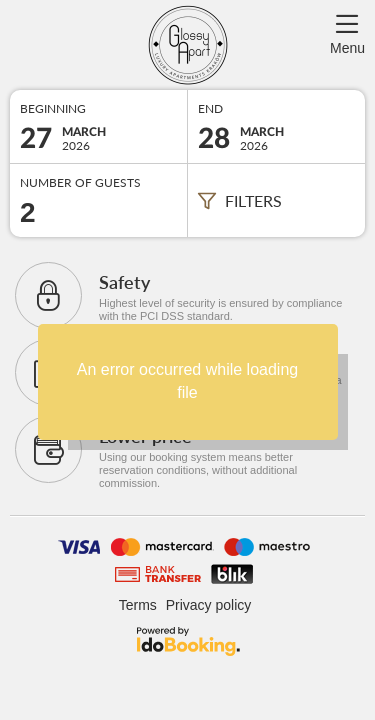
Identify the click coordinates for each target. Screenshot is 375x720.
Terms (138, 605)
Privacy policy (209, 605)
